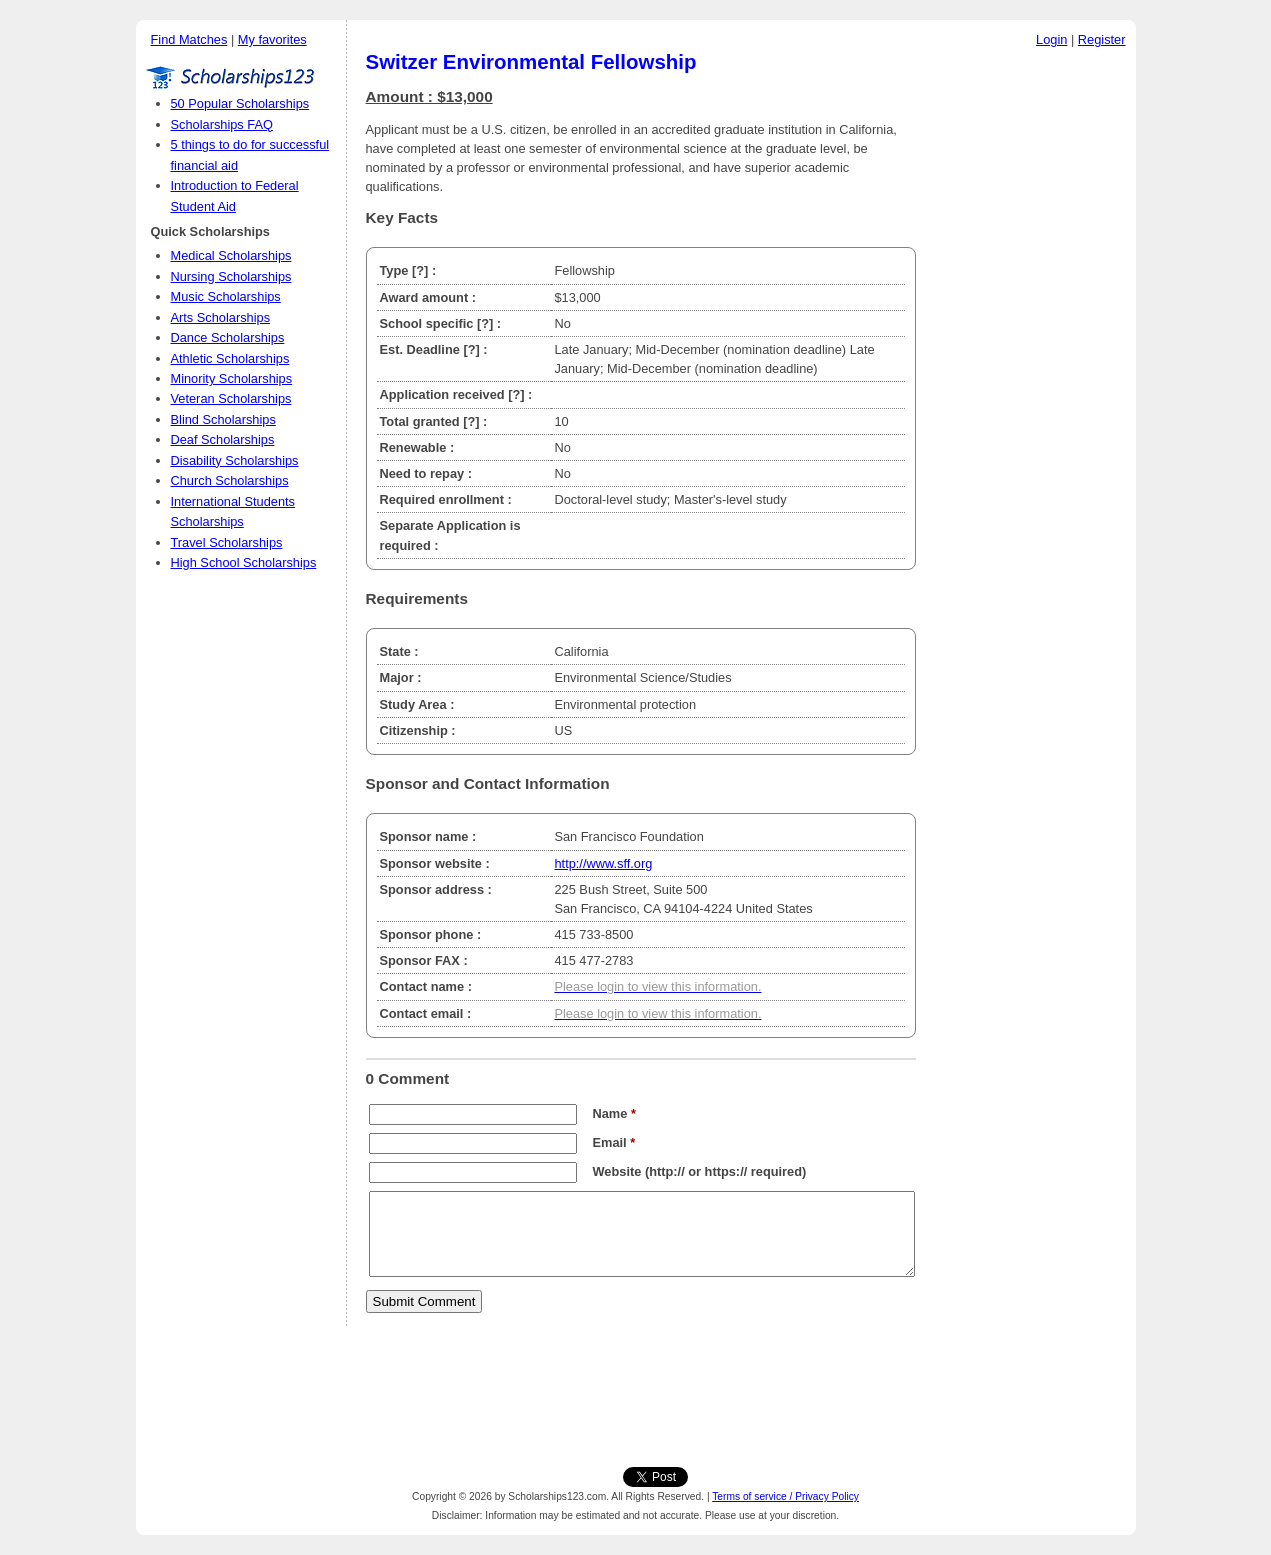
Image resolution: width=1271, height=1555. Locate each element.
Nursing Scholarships (231, 276)
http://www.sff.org (603, 863)
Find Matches (189, 39)
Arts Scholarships (221, 317)
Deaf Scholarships (223, 439)
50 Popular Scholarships (240, 103)
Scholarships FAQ (222, 124)
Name (614, 1113)
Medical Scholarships (231, 255)
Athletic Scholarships (230, 358)
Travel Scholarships (227, 542)
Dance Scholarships (228, 337)
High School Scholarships (244, 562)
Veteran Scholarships (231, 398)
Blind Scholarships (223, 419)
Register (1102, 39)
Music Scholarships (226, 296)
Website (617, 1171)
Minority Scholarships (232, 378)
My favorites (272, 39)
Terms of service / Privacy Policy (785, 1496)
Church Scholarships (230, 480)
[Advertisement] (1031, 359)
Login (1051, 39)
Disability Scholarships (235, 460)
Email (614, 1142)
